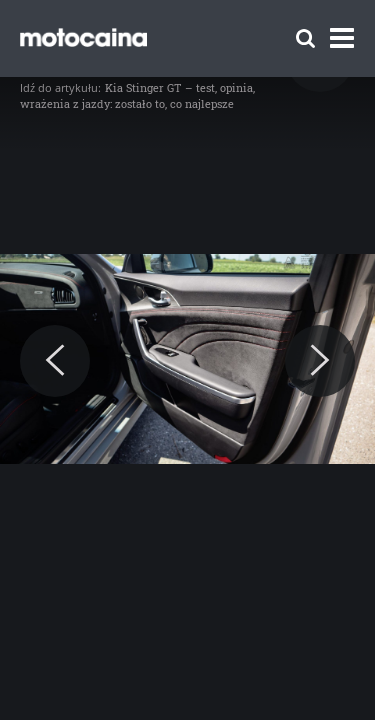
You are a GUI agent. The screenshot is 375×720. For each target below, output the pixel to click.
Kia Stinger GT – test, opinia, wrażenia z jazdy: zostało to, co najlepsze (137, 95)
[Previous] (55, 361)
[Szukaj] (305, 38)
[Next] (320, 361)
